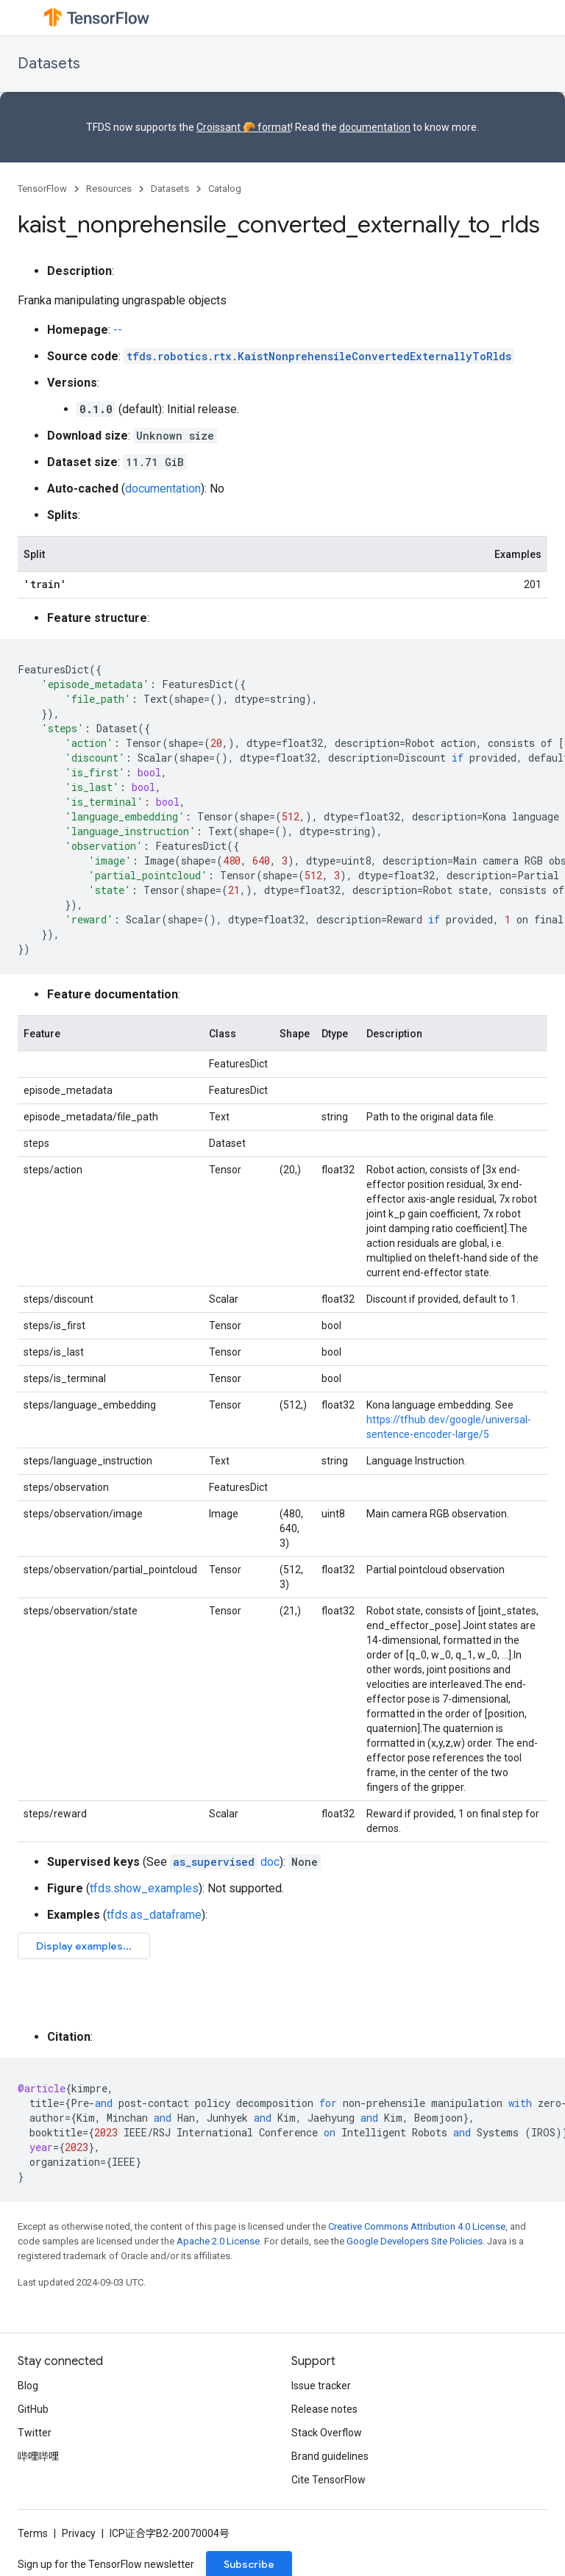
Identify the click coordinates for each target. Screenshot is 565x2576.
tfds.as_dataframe (154, 1915)
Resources (109, 188)
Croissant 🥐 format (243, 127)
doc (225, 1862)
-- (117, 330)
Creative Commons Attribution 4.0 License (416, 2226)
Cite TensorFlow (328, 2480)
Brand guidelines (330, 2456)
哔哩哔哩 (38, 2456)
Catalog (224, 188)
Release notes (324, 2409)
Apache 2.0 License (218, 2241)
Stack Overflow (326, 2433)
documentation (375, 127)
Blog (28, 2385)
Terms (33, 2533)
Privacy (79, 2533)
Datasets (49, 63)
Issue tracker (321, 2385)
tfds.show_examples (144, 1888)
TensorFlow (42, 188)
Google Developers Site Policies (415, 2241)
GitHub (33, 2409)
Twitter (34, 2433)
